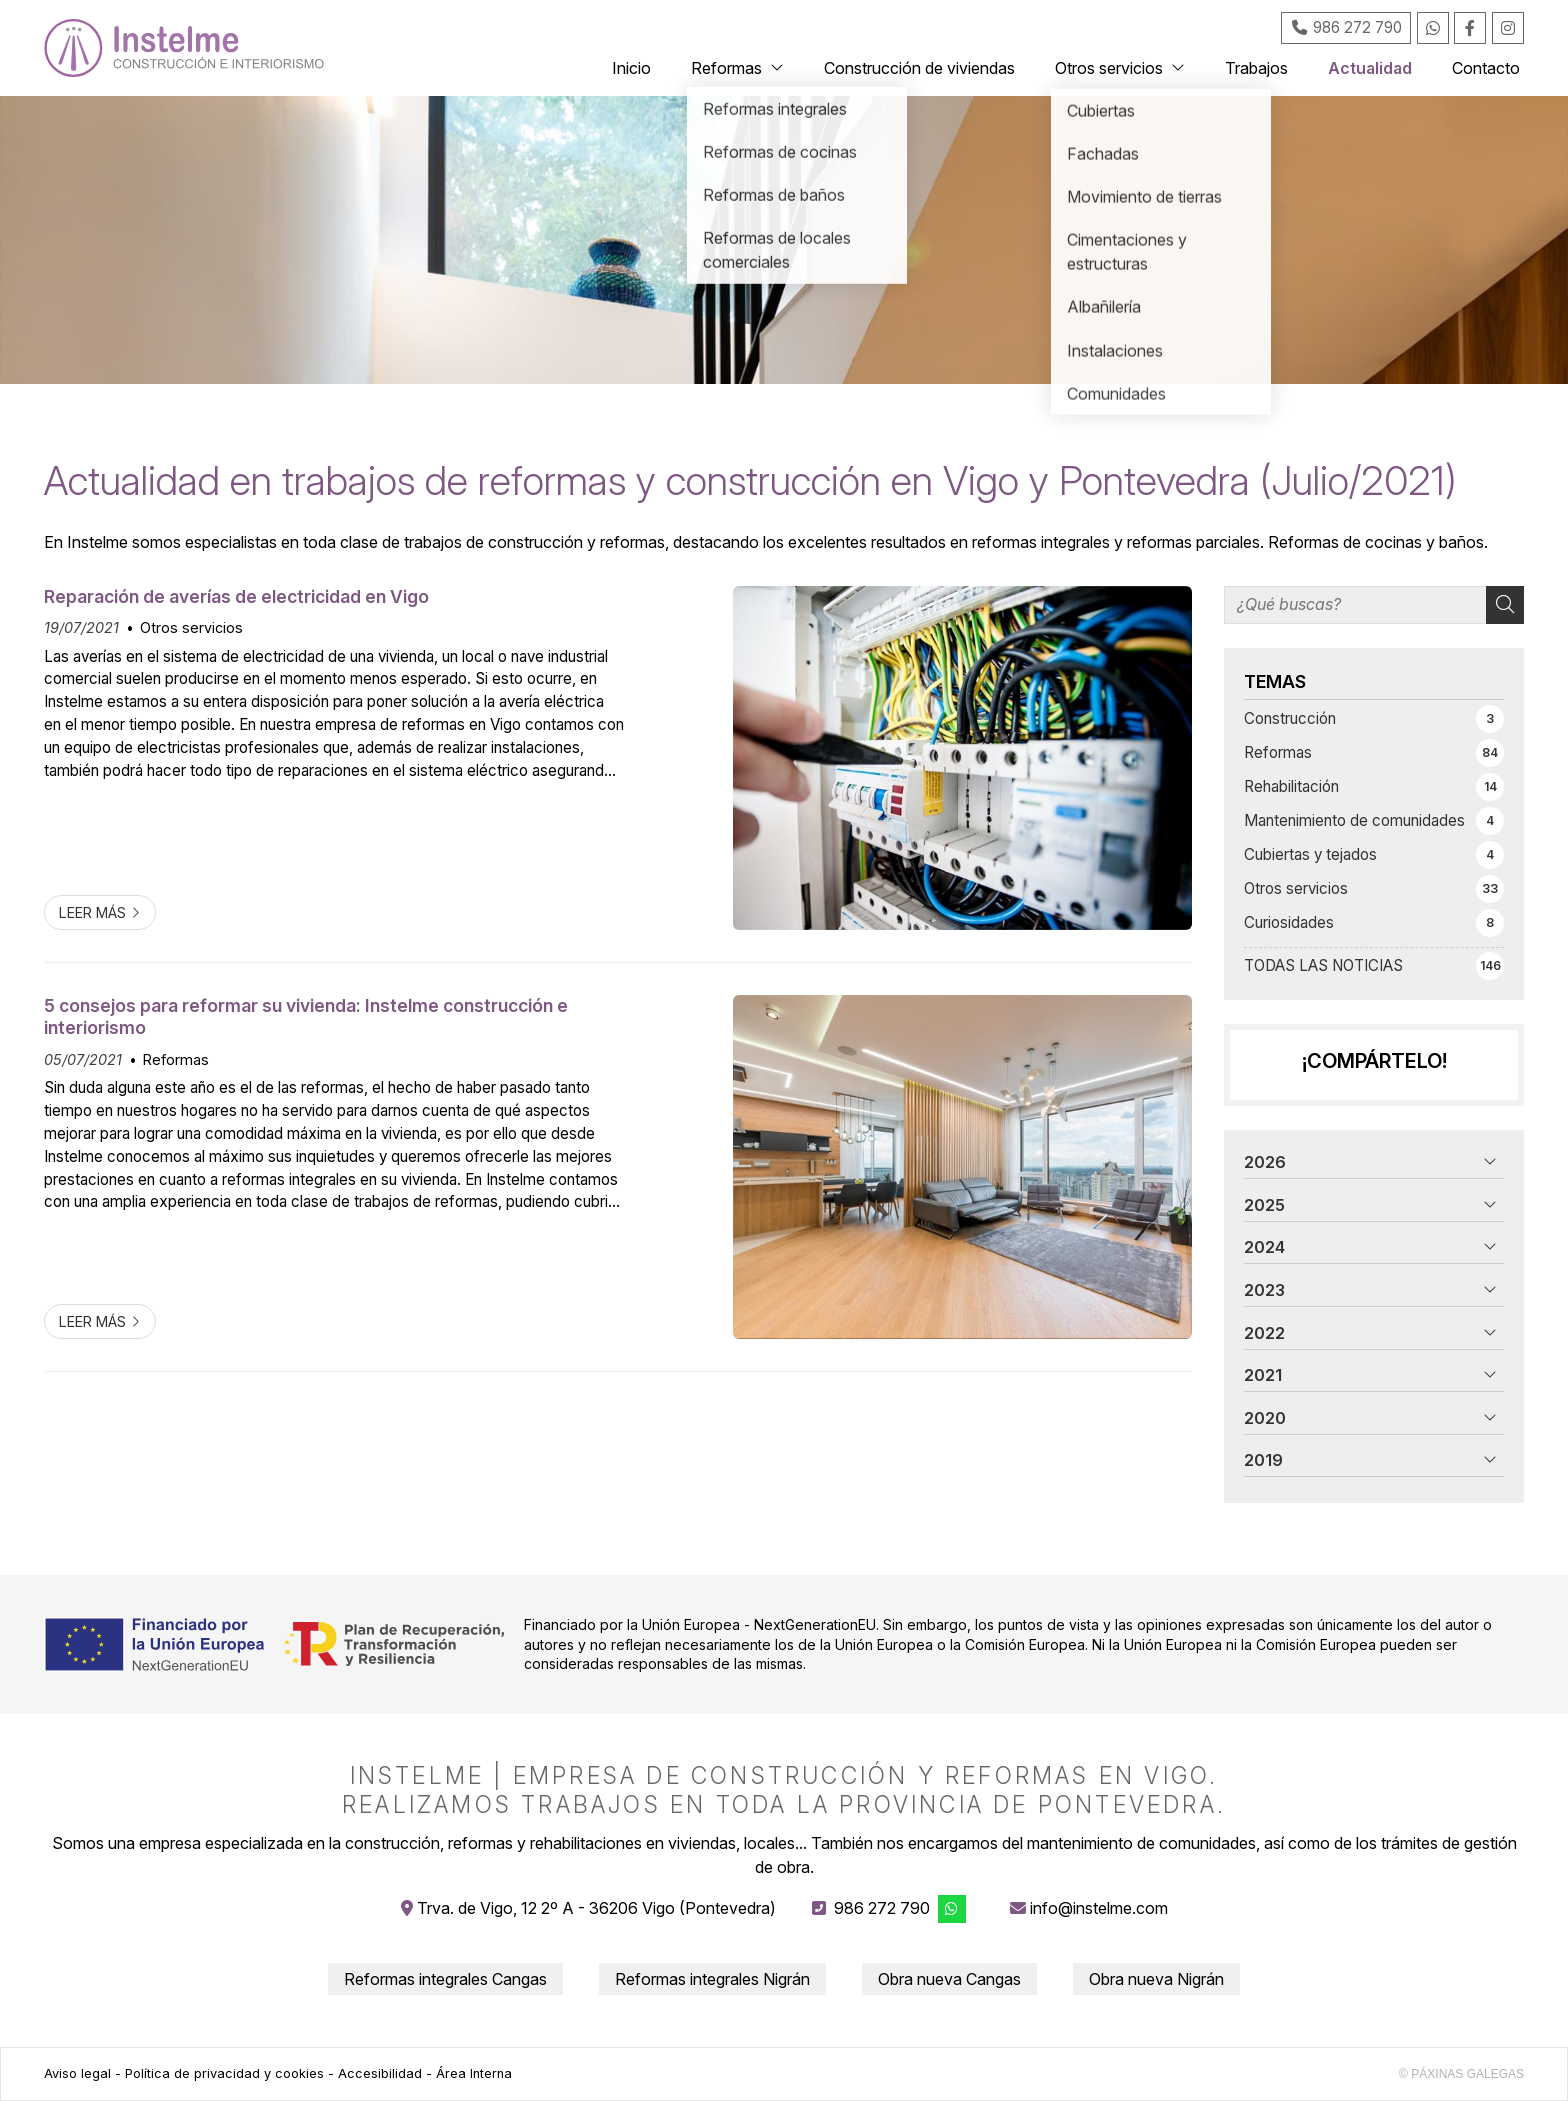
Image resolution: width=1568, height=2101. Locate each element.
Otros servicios (191, 627)
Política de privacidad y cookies (224, 2073)
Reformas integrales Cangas (445, 1979)
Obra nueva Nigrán (1156, 1979)
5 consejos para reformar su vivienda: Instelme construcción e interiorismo (306, 1016)
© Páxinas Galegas (1461, 2074)
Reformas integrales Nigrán (712, 1979)
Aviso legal (77, 2073)
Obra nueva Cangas (949, 1979)
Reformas (176, 1059)
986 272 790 (882, 1908)
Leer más (92, 912)
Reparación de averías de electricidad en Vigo (236, 596)
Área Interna (474, 2073)
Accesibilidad (380, 2073)
